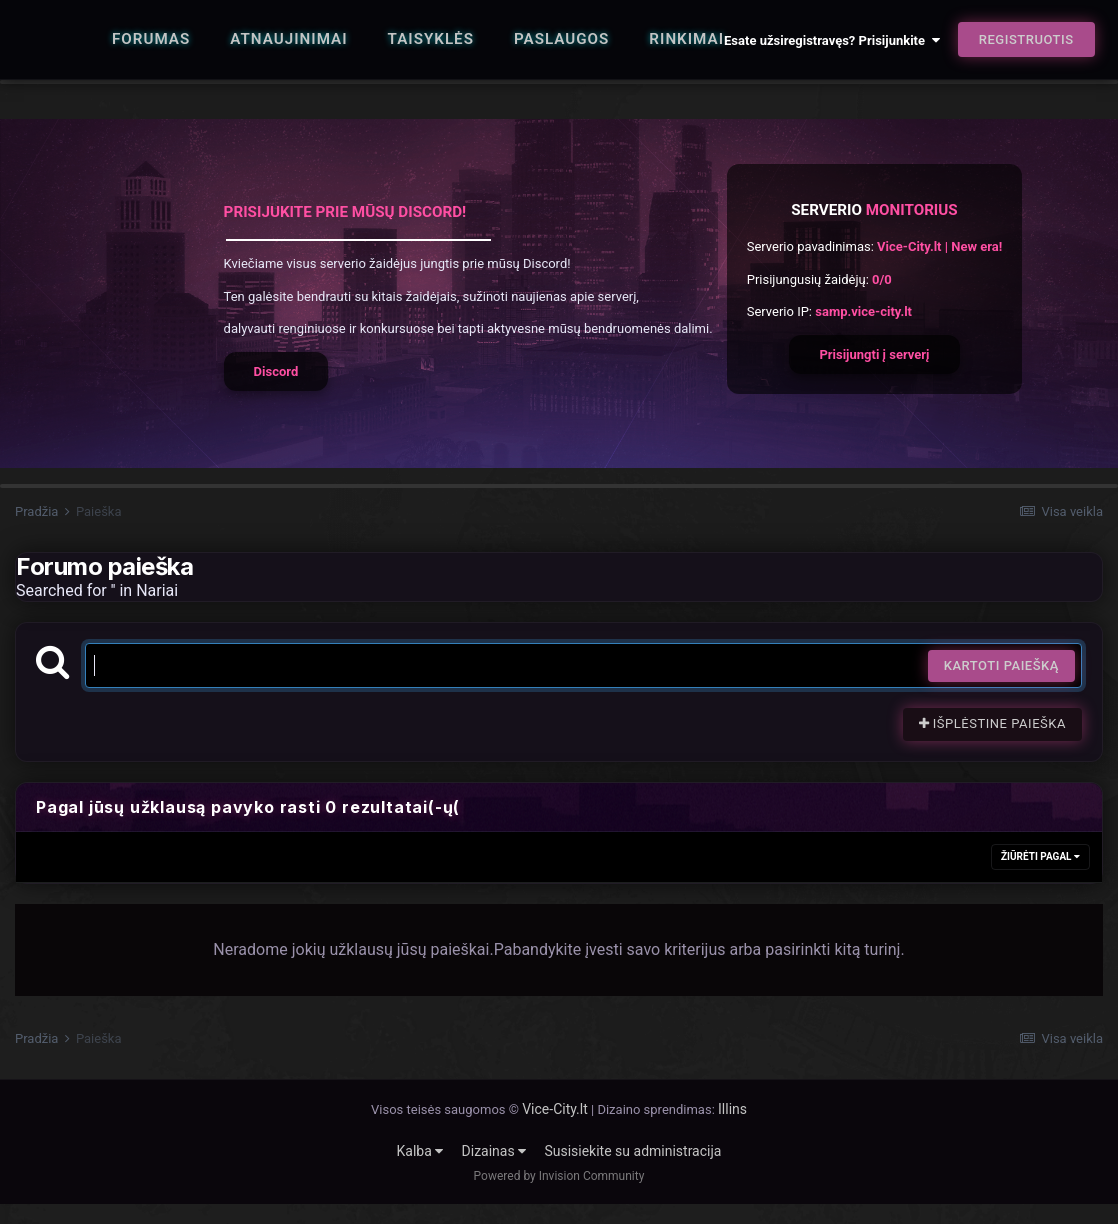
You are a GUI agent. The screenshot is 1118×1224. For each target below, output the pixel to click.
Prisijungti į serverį (874, 354)
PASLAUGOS (561, 39)
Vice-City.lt (555, 1109)
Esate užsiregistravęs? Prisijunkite (831, 40)
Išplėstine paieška (992, 723)
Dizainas (494, 1151)
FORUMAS (151, 39)
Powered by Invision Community (559, 1176)
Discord (276, 371)
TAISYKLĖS (431, 39)
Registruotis (1026, 39)
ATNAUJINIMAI (288, 39)
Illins (732, 1109)
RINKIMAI (686, 39)
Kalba (420, 1151)
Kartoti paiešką (1001, 665)
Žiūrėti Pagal (1040, 856)
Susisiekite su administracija (632, 1151)
